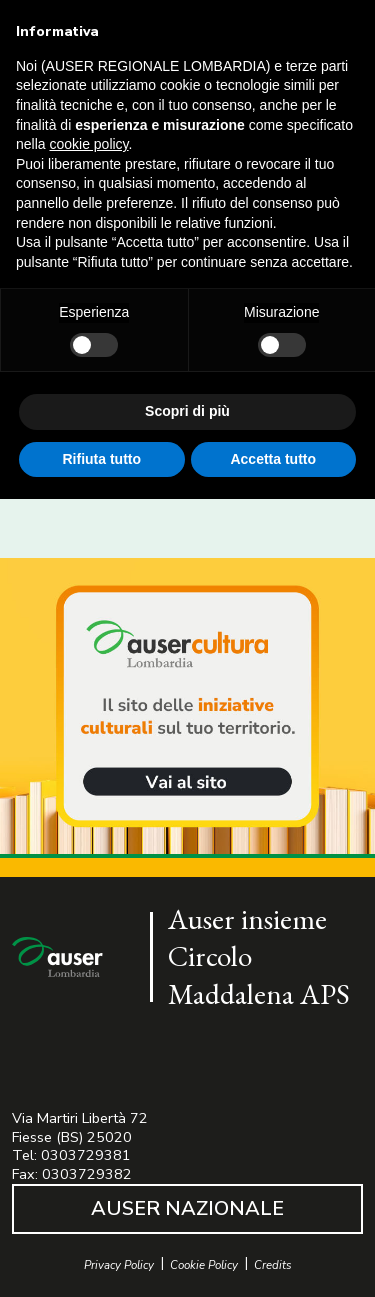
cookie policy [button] (88, 144)
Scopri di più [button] (187, 411)
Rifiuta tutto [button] (101, 459)
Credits (273, 1265)
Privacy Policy (119, 1265)
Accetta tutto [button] (273, 459)
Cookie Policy (204, 1265)
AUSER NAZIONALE (187, 1208)
